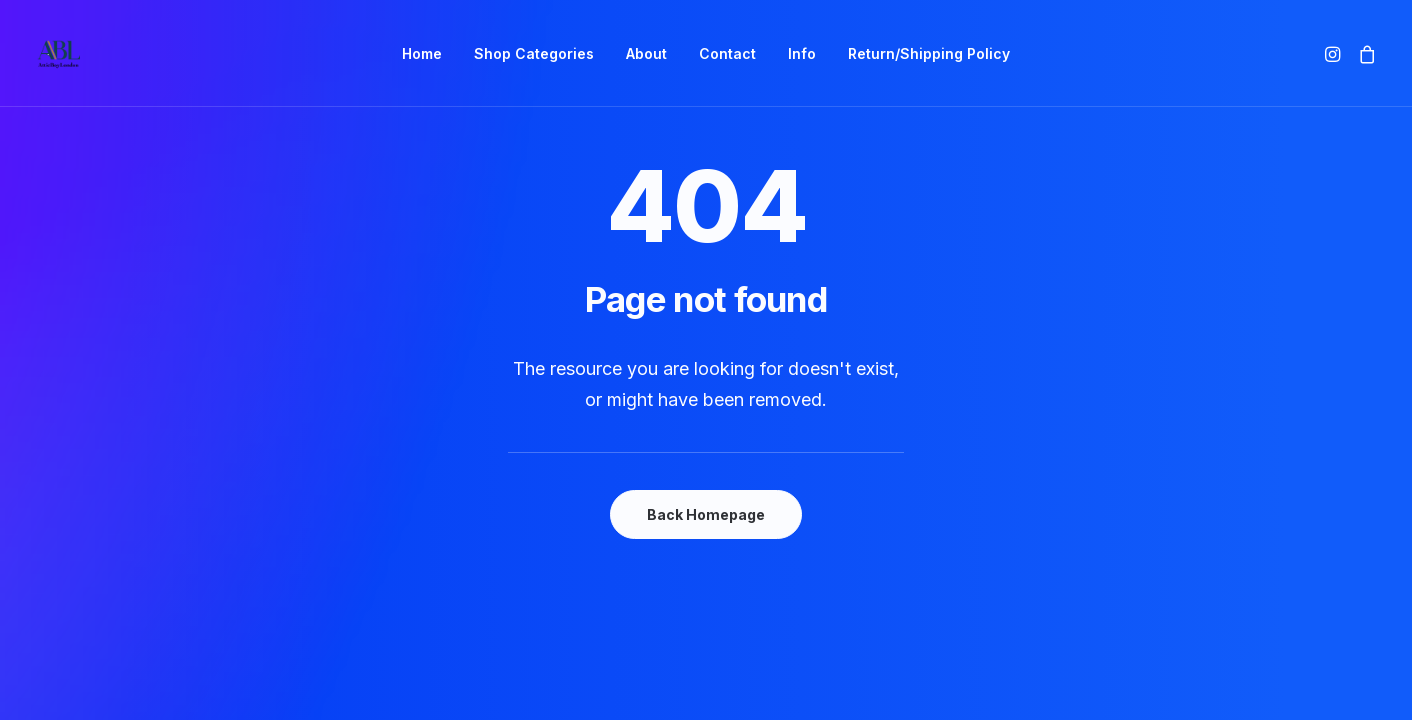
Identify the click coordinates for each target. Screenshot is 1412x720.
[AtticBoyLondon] (58, 53)
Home (422, 53)
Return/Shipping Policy (929, 53)
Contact (727, 53)
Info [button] (802, 53)
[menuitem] (422, 53)
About (646, 53)
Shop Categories (534, 53)
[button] (1335, 53)
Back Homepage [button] (706, 514)
